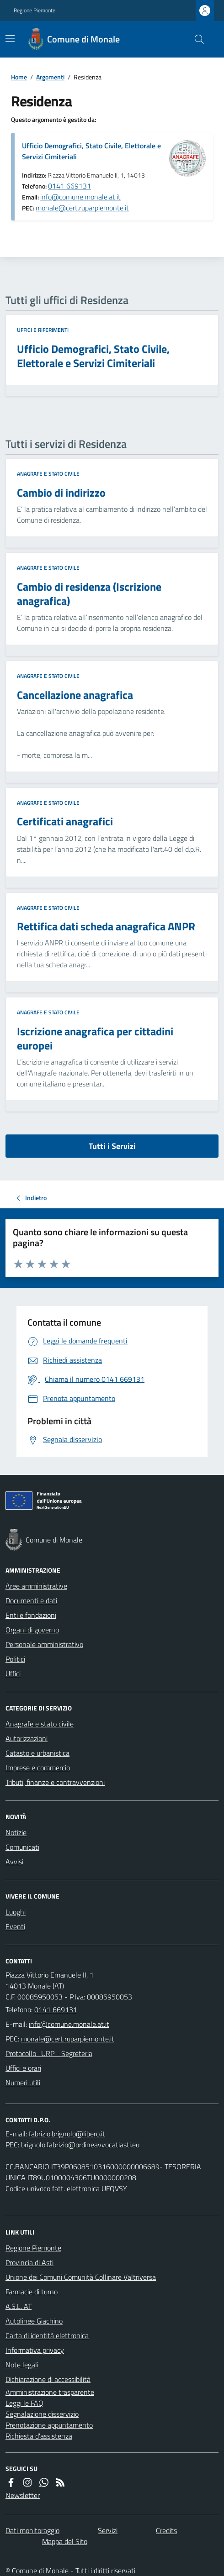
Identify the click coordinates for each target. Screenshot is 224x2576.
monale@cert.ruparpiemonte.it (82, 207)
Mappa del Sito (64, 2541)
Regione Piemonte (34, 10)
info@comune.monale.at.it (80, 196)
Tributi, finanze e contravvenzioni (55, 1782)
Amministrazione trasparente (49, 2392)
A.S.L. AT (18, 2306)
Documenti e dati (31, 1600)
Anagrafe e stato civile (48, 474)
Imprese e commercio (37, 1767)
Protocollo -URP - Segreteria (48, 2053)
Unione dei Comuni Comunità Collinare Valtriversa (80, 2277)
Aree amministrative (36, 1585)
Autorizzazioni (26, 1738)
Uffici (13, 1673)
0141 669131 (69, 185)
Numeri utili (22, 2082)
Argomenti (50, 77)
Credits (166, 2530)
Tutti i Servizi (112, 1146)
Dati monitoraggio (32, 2530)
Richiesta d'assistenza (38, 2435)
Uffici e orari (23, 2067)
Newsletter (22, 2495)
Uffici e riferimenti (43, 330)
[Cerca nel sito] (195, 39)
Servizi (107, 2530)
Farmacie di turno (31, 2291)
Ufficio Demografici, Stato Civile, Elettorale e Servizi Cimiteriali (91, 151)
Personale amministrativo (44, 1644)
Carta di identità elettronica (47, 2335)
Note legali (21, 2364)
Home (19, 77)
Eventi (15, 1926)
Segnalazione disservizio (42, 2413)
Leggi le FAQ (24, 2403)
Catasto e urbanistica (37, 1752)
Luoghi (15, 1911)
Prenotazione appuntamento (49, 2424)
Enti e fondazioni (30, 1615)
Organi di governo (32, 1629)
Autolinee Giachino (34, 2320)
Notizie (16, 1832)
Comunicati (22, 1846)
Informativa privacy (34, 2350)
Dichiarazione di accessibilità (48, 2379)
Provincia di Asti (29, 2262)
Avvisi (14, 1861)
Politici (15, 1658)
